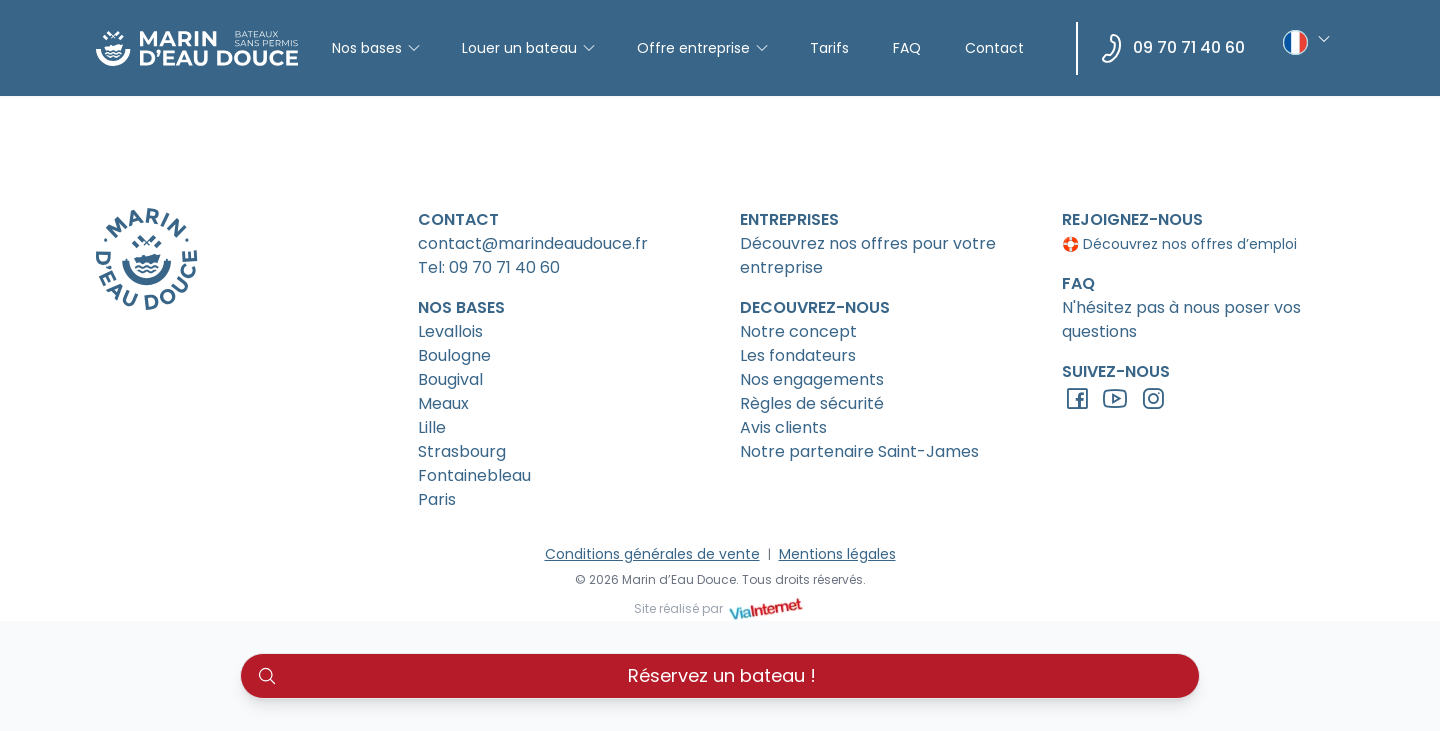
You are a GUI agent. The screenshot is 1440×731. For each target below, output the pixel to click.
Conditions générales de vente (652, 554)
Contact (994, 48)
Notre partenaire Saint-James (859, 451)
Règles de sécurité (812, 403)
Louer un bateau (529, 48)
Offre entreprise (703, 48)
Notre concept (798, 331)
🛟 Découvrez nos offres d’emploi (1179, 244)
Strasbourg (462, 451)
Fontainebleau (474, 475)
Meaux (443, 403)
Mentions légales (837, 554)
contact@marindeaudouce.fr (533, 243)
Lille (432, 427)
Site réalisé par (720, 608)
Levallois (450, 331)
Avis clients (783, 427)
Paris (437, 499)
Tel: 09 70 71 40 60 (489, 267)
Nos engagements (812, 379)
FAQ (907, 48)
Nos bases (377, 48)
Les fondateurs (798, 355)
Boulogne (454, 355)
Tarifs (829, 48)
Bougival (450, 379)
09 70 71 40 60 (1189, 47)
